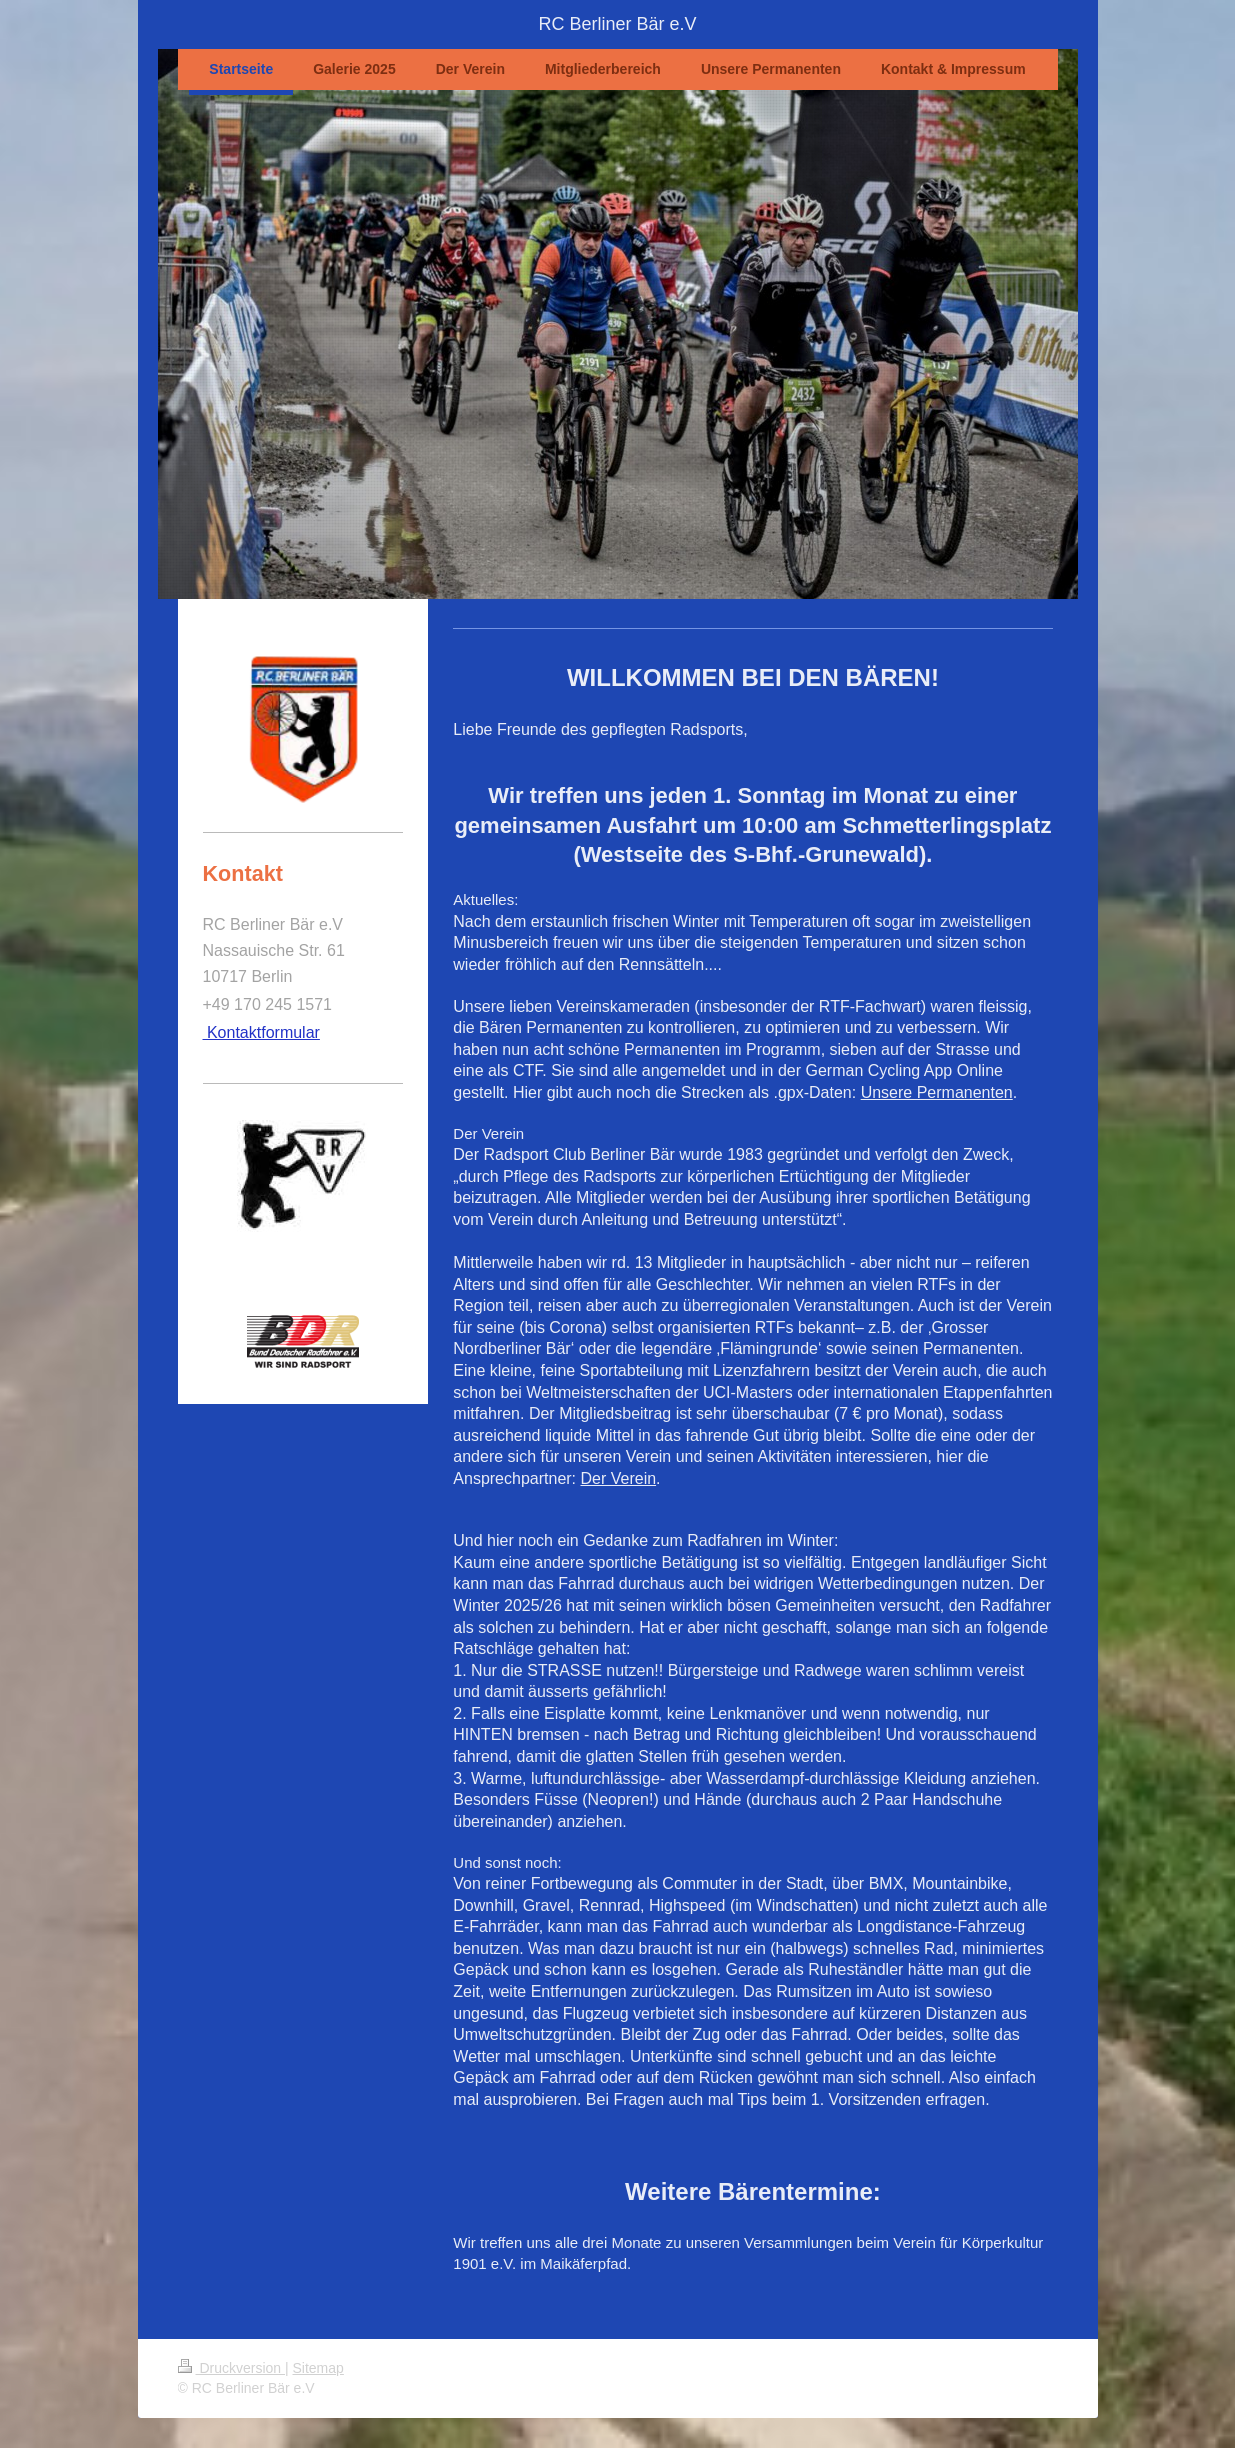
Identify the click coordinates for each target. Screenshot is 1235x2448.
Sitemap (318, 2368)
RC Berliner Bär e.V (617, 24)
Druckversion (231, 2368)
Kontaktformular (261, 1032)
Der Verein (619, 1478)
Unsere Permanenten (937, 1092)
